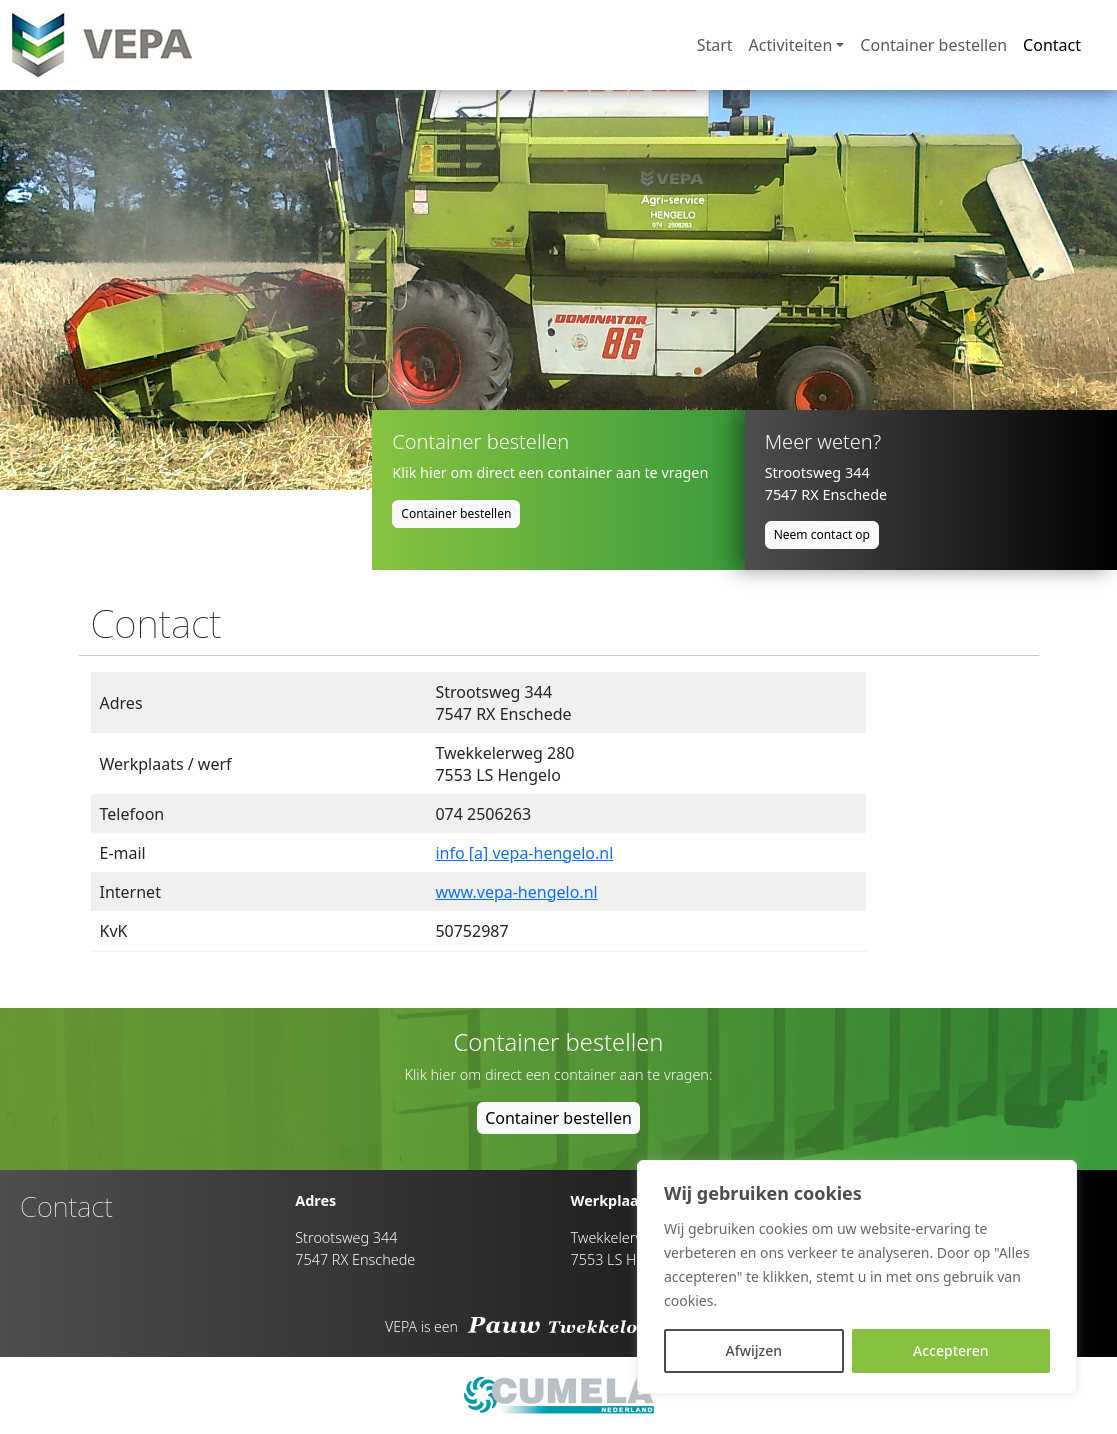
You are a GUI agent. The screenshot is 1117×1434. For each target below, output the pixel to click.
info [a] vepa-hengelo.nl (524, 853)
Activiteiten (791, 45)
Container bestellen (933, 45)
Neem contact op (822, 534)
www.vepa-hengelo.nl (516, 892)
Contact (1052, 45)
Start (715, 45)
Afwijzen (753, 1350)
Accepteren (951, 1350)
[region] (857, 1277)
